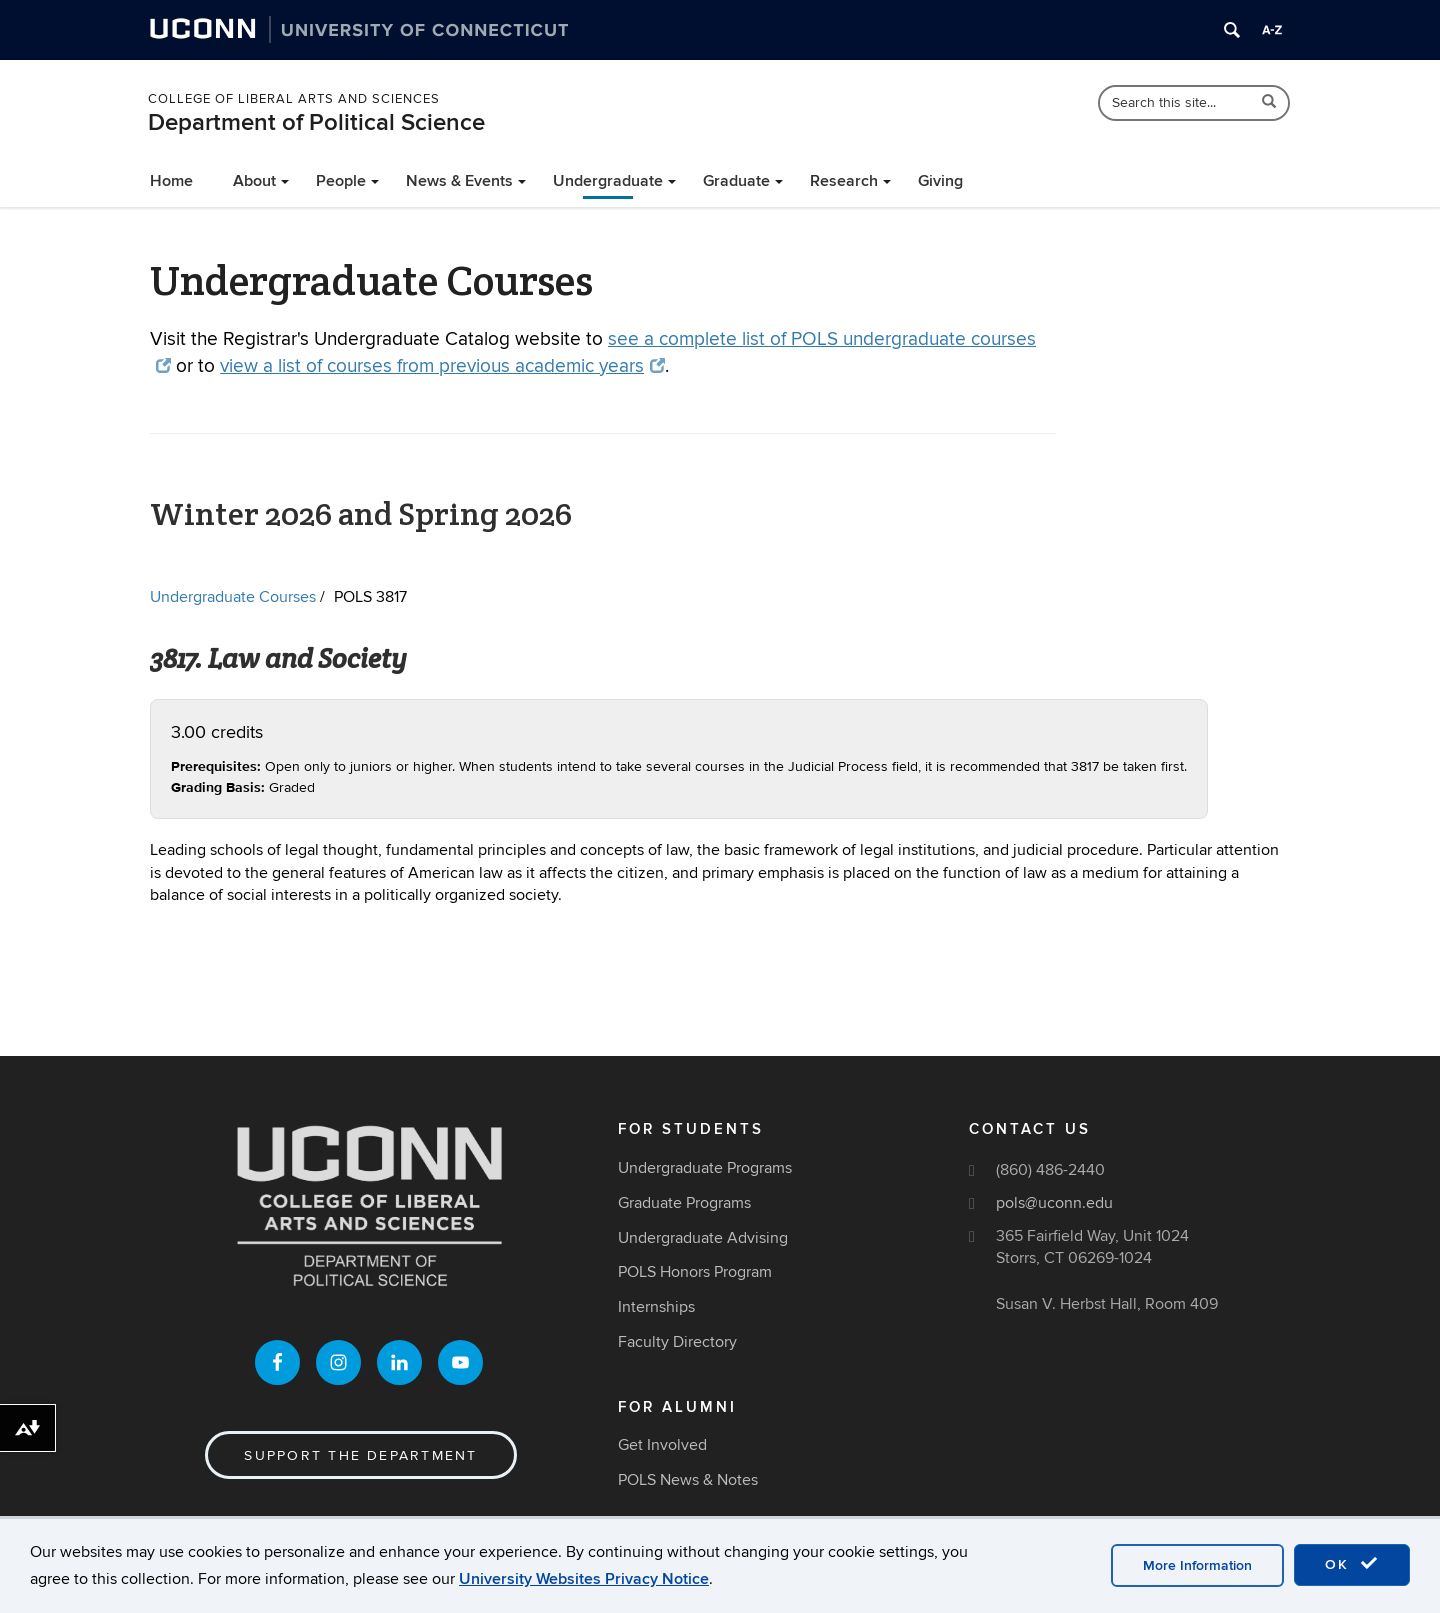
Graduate (736, 181)
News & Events (459, 181)
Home (171, 181)
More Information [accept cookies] (1197, 1565)
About (254, 181)
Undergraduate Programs (705, 1168)
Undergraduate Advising (703, 1238)
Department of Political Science (316, 122)
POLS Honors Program (695, 1272)
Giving (940, 181)
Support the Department (360, 1455)
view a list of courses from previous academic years (442, 366)
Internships (656, 1307)
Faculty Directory (677, 1342)
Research (844, 181)
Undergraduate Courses (233, 597)
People (341, 181)
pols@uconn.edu (1054, 1203)
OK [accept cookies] (1352, 1564)
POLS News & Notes (688, 1480)
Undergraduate (608, 181)
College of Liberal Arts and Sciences (294, 99)
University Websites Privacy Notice (584, 1579)
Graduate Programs (684, 1203)
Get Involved (662, 1445)
